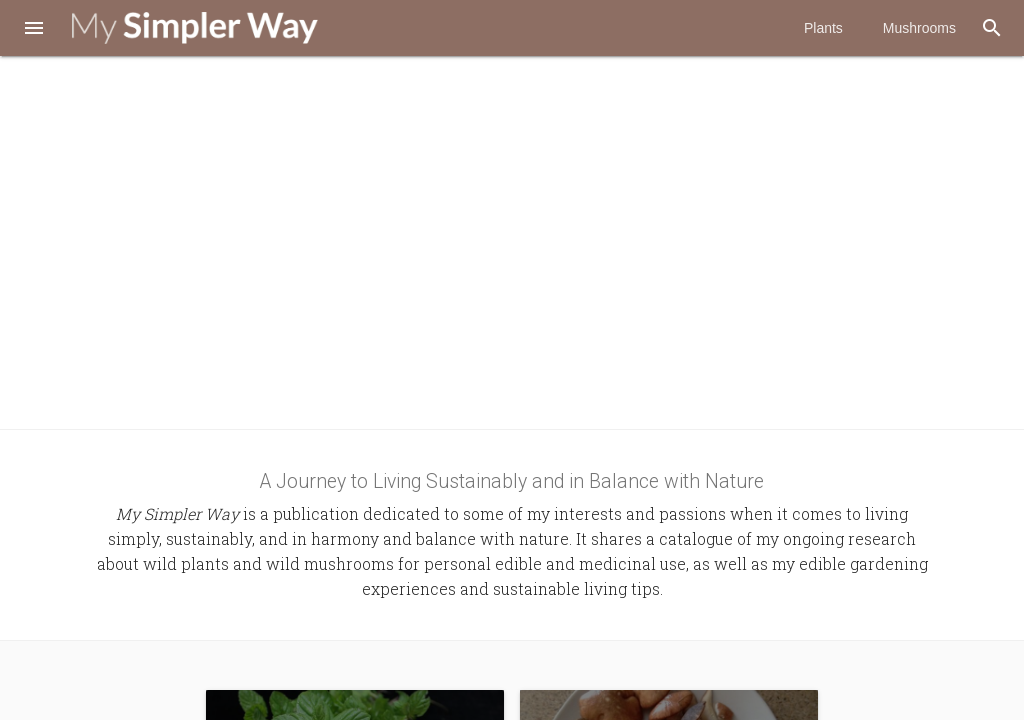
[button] (34, 30)
